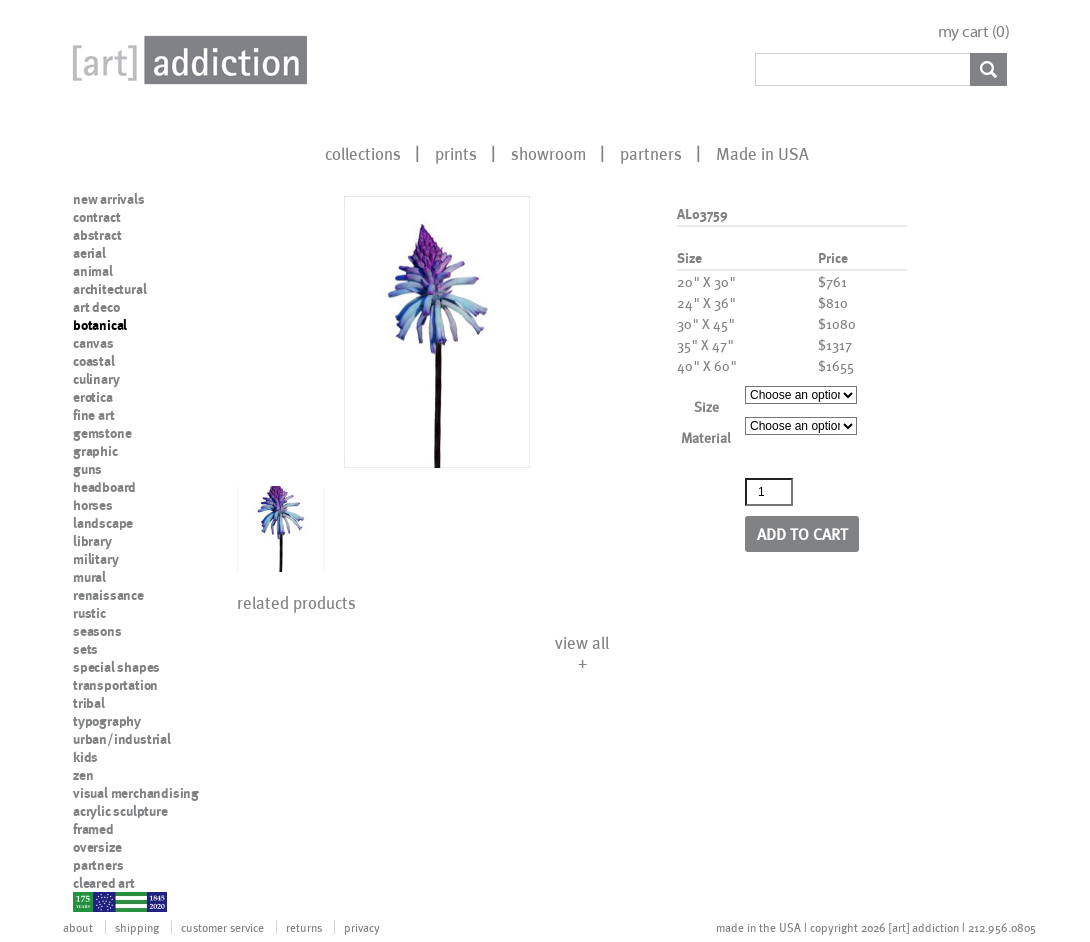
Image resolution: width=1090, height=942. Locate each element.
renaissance (108, 595)
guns (87, 469)
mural (89, 577)
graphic (95, 451)
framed (93, 829)
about (78, 927)
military (95, 559)
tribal (89, 703)
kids (85, 757)
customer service (222, 927)
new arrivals (109, 199)
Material (706, 437)
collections (363, 153)
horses (93, 505)
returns (304, 927)
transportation (115, 685)
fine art (93, 415)
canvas (93, 343)
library (92, 541)
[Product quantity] (769, 492)
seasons (97, 631)
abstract (97, 235)
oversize (97, 847)
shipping (137, 927)
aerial (89, 253)
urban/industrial (122, 739)
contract (96, 217)
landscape (103, 523)
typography (107, 721)
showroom (548, 153)
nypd (88, 901)
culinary (96, 379)
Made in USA (762, 153)
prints (456, 153)
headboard (104, 487)
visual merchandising (136, 793)
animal (93, 271)
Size (706, 406)
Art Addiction (186, 60)
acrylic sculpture (120, 811)
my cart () (974, 31)
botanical (100, 325)
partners (651, 153)
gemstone (102, 433)
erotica (93, 397)
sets (85, 649)
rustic (89, 613)
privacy (362, 927)
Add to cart (802, 533)
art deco (96, 307)
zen (83, 775)
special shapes (116, 667)
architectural (109, 289)
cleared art (104, 883)
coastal (94, 361)
